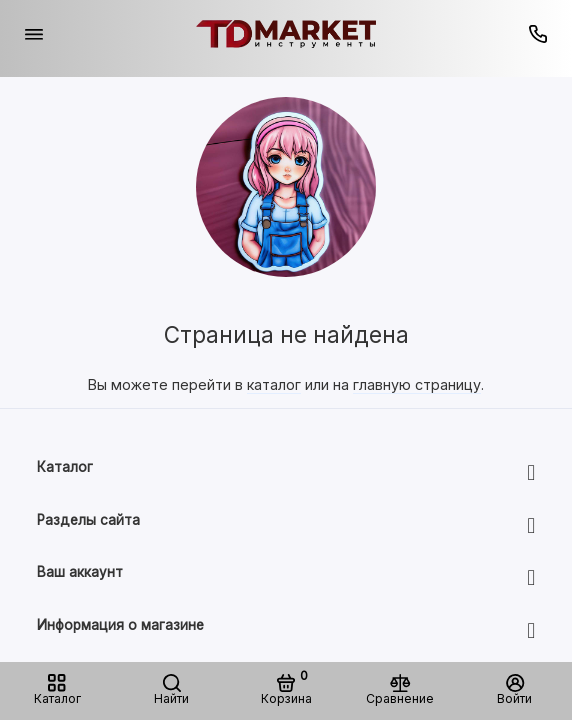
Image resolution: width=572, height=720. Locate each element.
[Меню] (34, 34)
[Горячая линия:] (539, 34)
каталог (274, 384)
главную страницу (417, 384)
